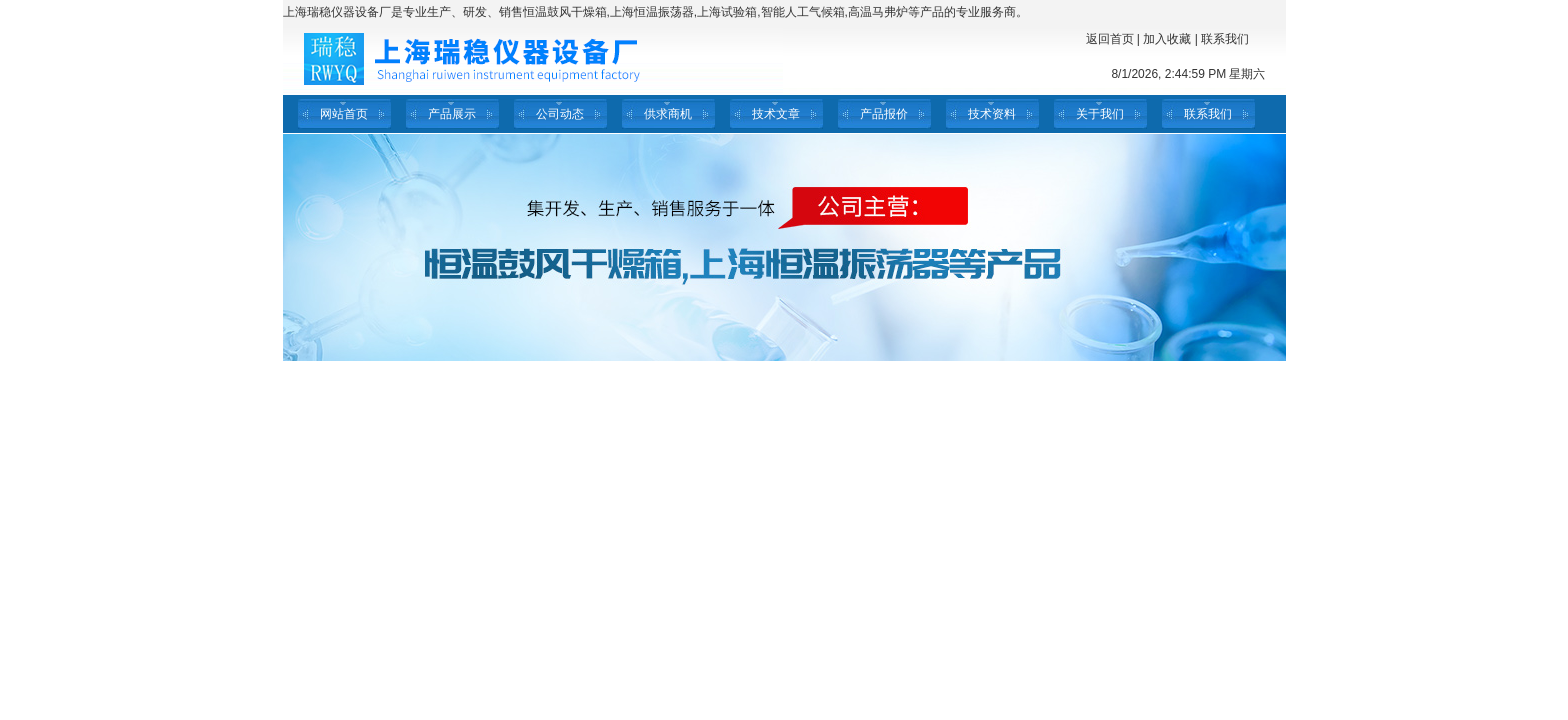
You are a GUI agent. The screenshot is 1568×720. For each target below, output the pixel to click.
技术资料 (992, 114)
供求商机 (668, 114)
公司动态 (560, 114)
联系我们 (1225, 39)
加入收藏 (1167, 39)
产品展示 (452, 114)
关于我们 (1100, 114)
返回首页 (1110, 39)
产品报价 (884, 114)
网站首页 (344, 114)
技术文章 (776, 114)
